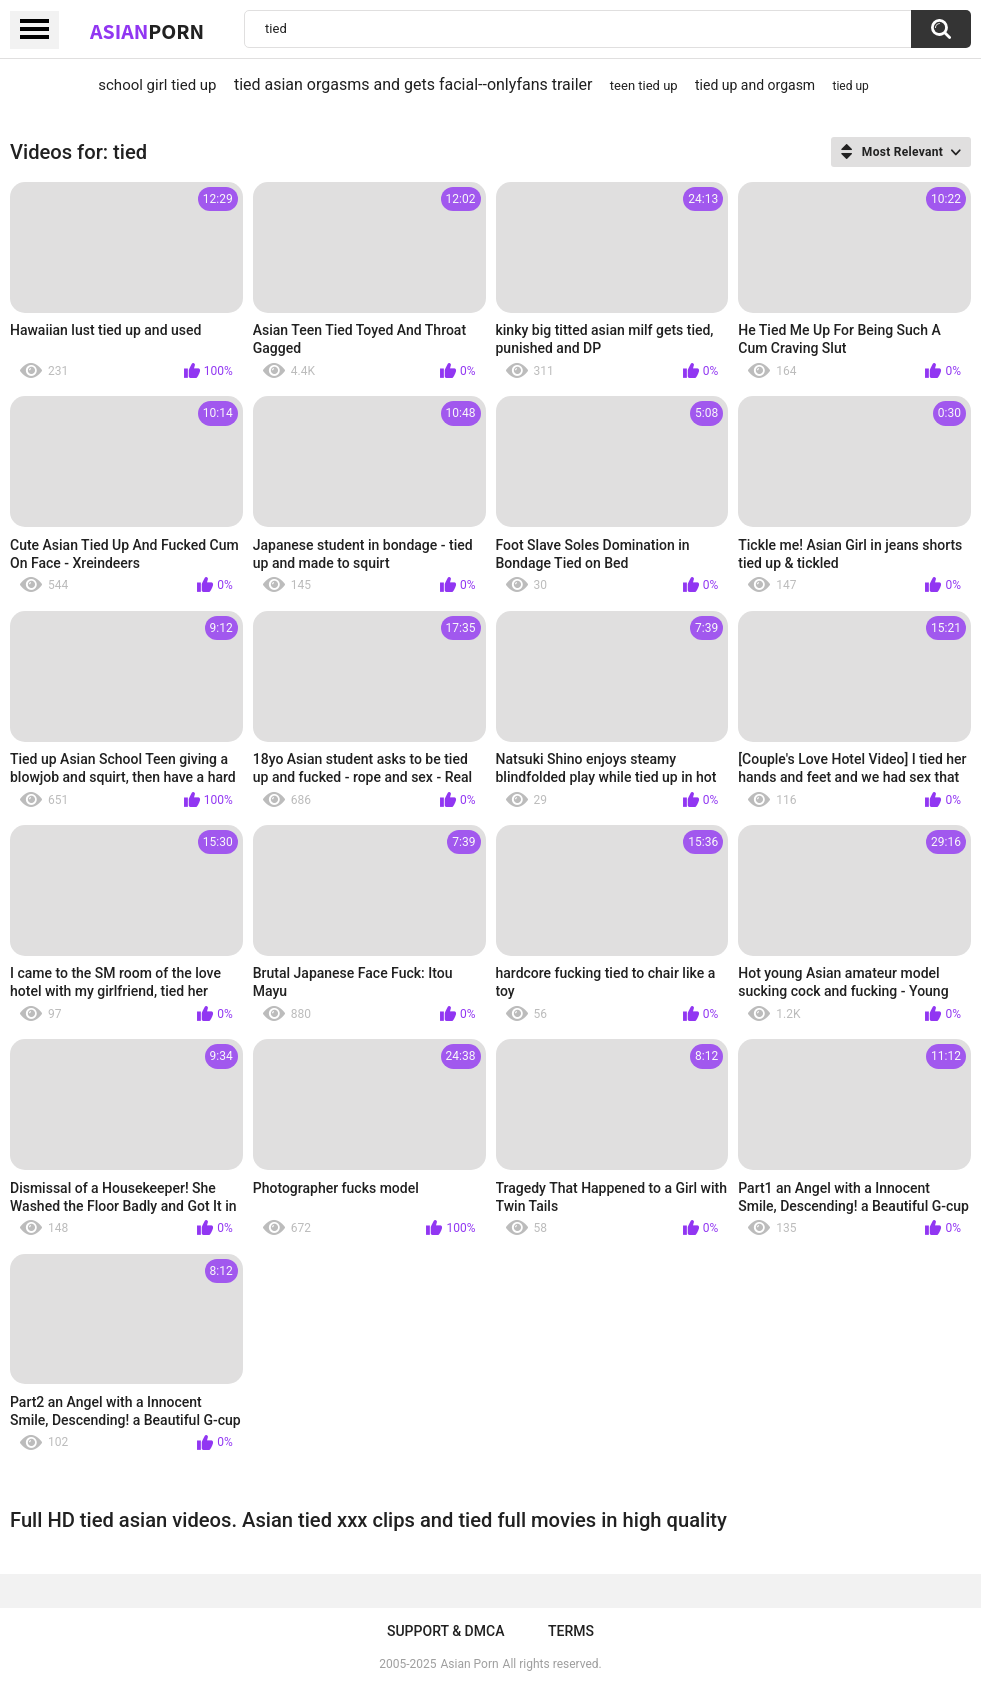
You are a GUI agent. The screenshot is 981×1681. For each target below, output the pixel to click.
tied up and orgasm (755, 85)
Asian (147, 31)
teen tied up (644, 85)
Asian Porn (470, 1664)
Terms (571, 1631)
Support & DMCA (445, 1631)
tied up (851, 86)
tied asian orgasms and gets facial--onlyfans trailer (413, 84)
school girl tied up (157, 85)
